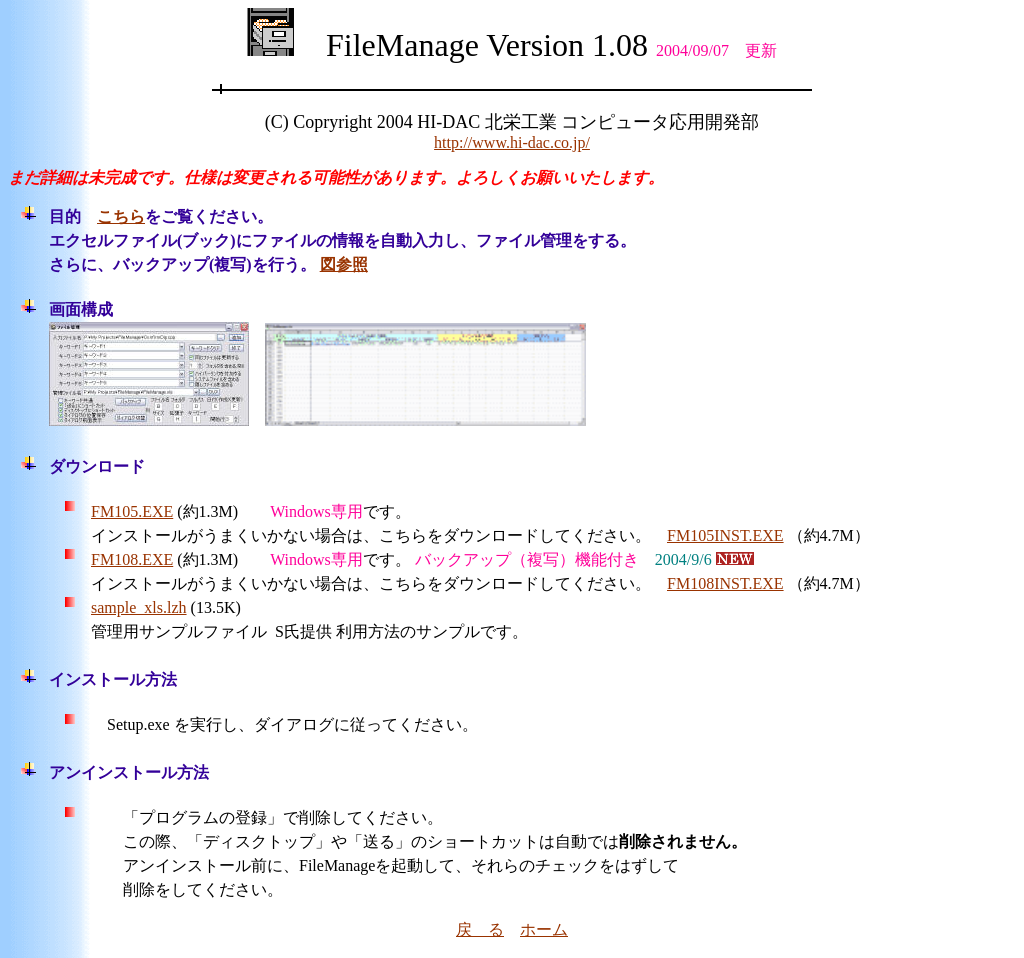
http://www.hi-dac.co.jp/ (512, 142)
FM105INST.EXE (725, 535)
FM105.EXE (132, 511)
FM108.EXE (132, 559)
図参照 (344, 264)
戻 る (480, 929)
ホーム (544, 929)
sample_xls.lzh (139, 607)
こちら (121, 216)
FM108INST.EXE (725, 583)
